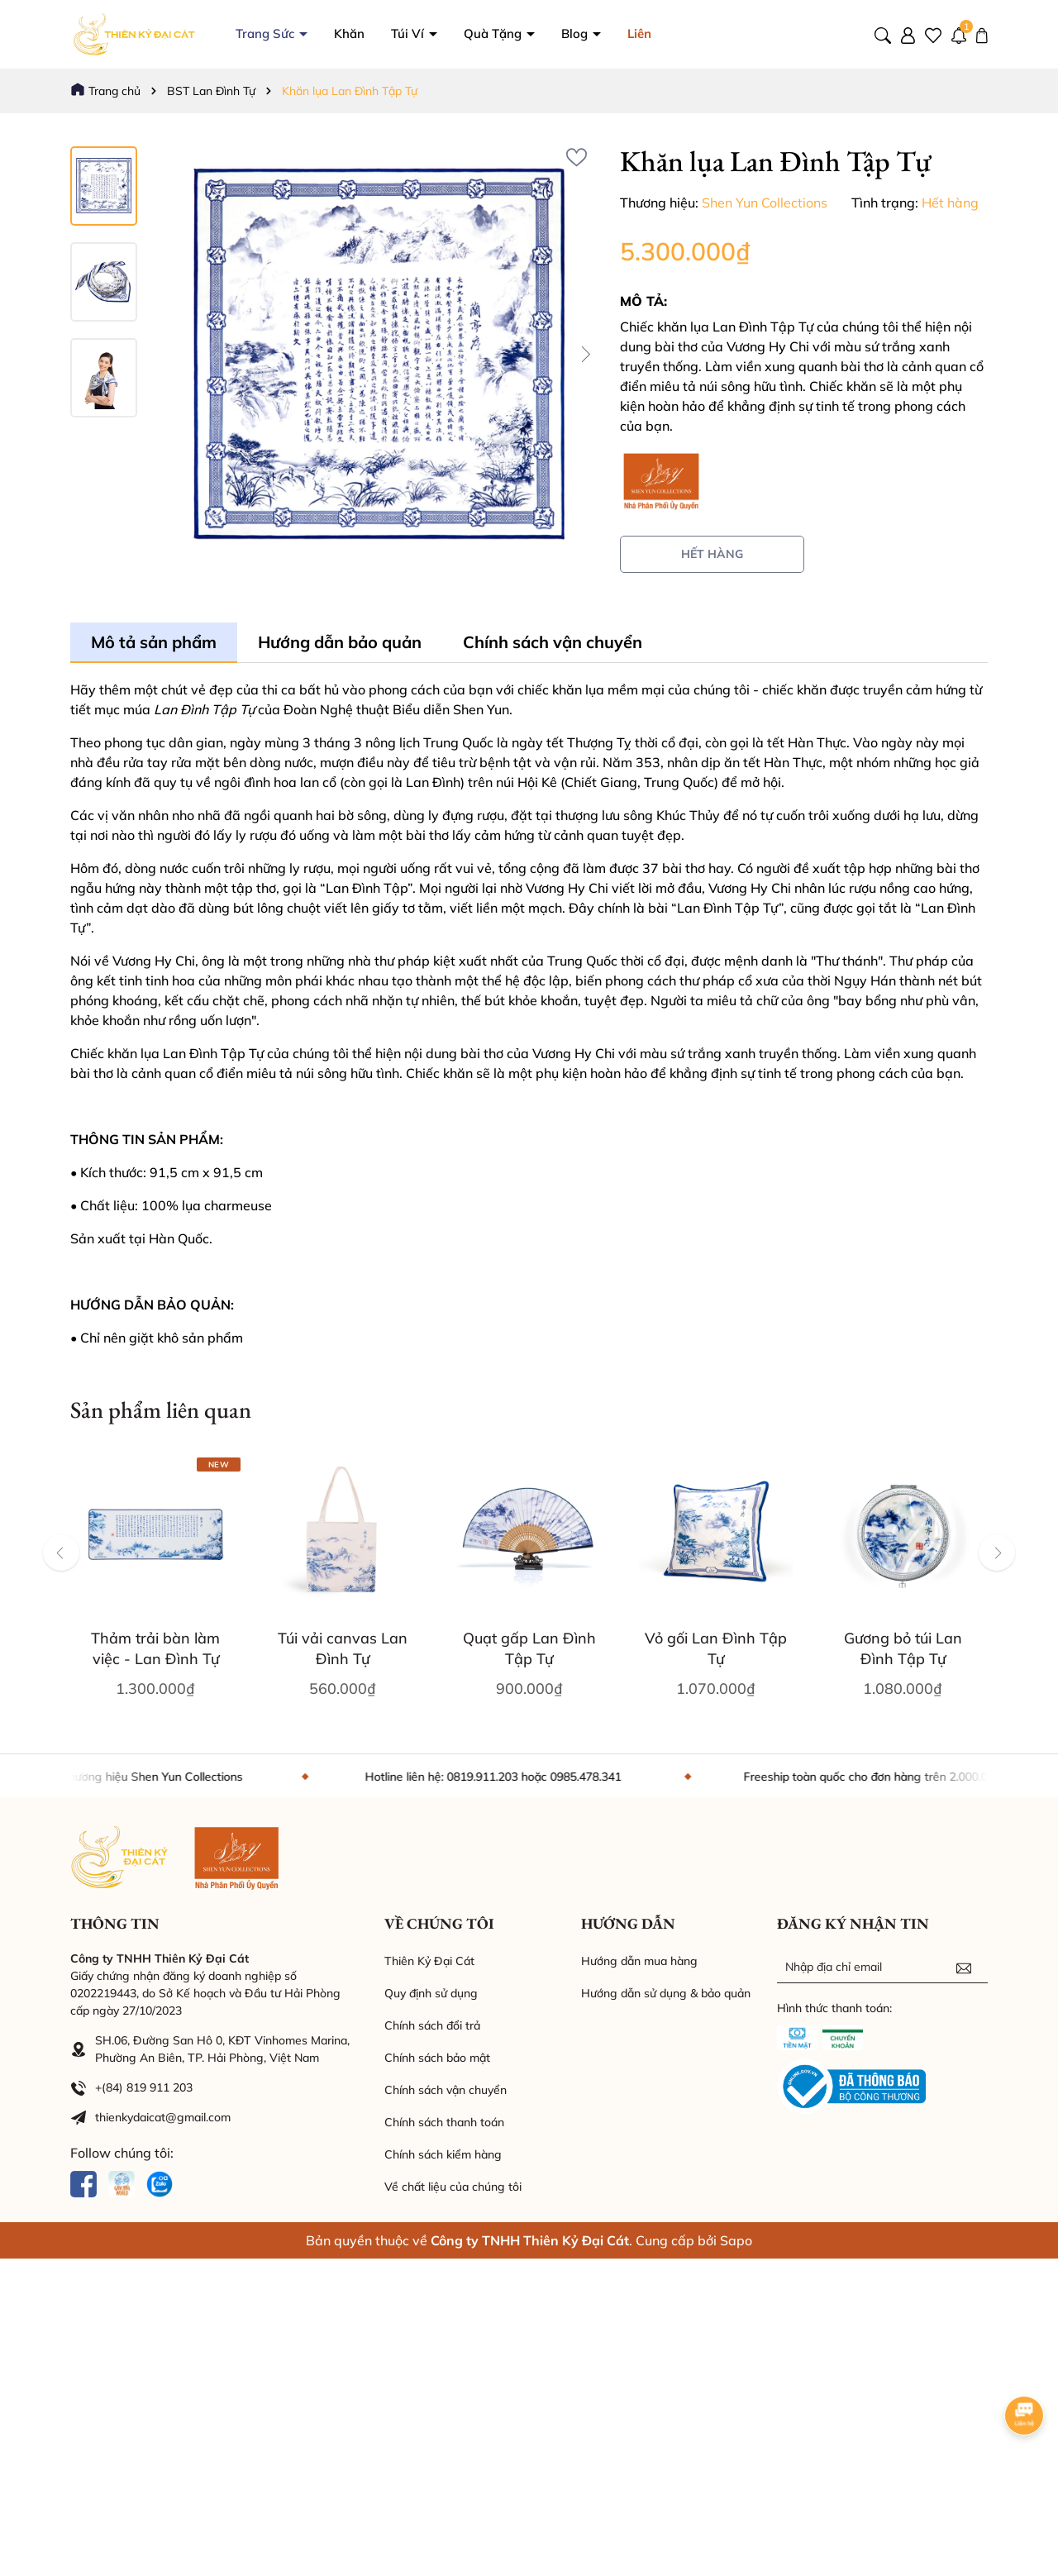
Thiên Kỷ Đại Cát (429, 1960)
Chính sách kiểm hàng (443, 2154)
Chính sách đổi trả (432, 2025)
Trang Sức (340, 33)
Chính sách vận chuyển (445, 2089)
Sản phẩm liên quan (160, 1409)
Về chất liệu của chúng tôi (453, 2186)
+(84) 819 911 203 (144, 2087)
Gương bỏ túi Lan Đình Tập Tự (903, 1648)
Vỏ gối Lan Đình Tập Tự (716, 1648)
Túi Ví (483, 33)
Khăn (422, 33)
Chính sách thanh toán (444, 2122)
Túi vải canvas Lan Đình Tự (342, 1648)
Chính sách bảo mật (437, 2057)
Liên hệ (721, 33)
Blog (650, 33)
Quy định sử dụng (431, 1993)
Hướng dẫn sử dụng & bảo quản (666, 1993)
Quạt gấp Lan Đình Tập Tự (529, 1648)
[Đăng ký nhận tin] (964, 1966)
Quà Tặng (567, 33)
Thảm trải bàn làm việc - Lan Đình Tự (155, 1648)
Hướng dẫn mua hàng (639, 1960)
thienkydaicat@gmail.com (163, 2117)
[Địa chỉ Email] (882, 1966)
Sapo (736, 2240)
